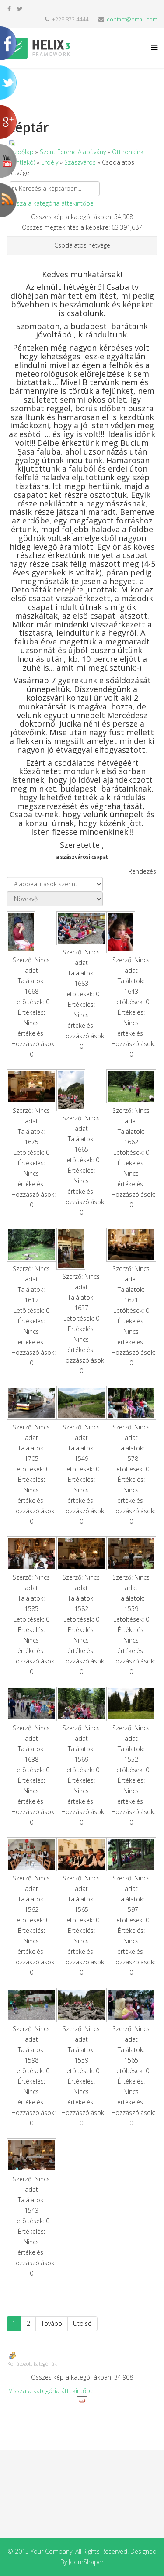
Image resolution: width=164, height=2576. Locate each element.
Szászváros (80, 162)
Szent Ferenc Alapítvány (73, 152)
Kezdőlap (20, 152)
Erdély (49, 162)
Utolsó (82, 2323)
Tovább (51, 2323)
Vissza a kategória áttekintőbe (51, 203)
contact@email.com (132, 19)
